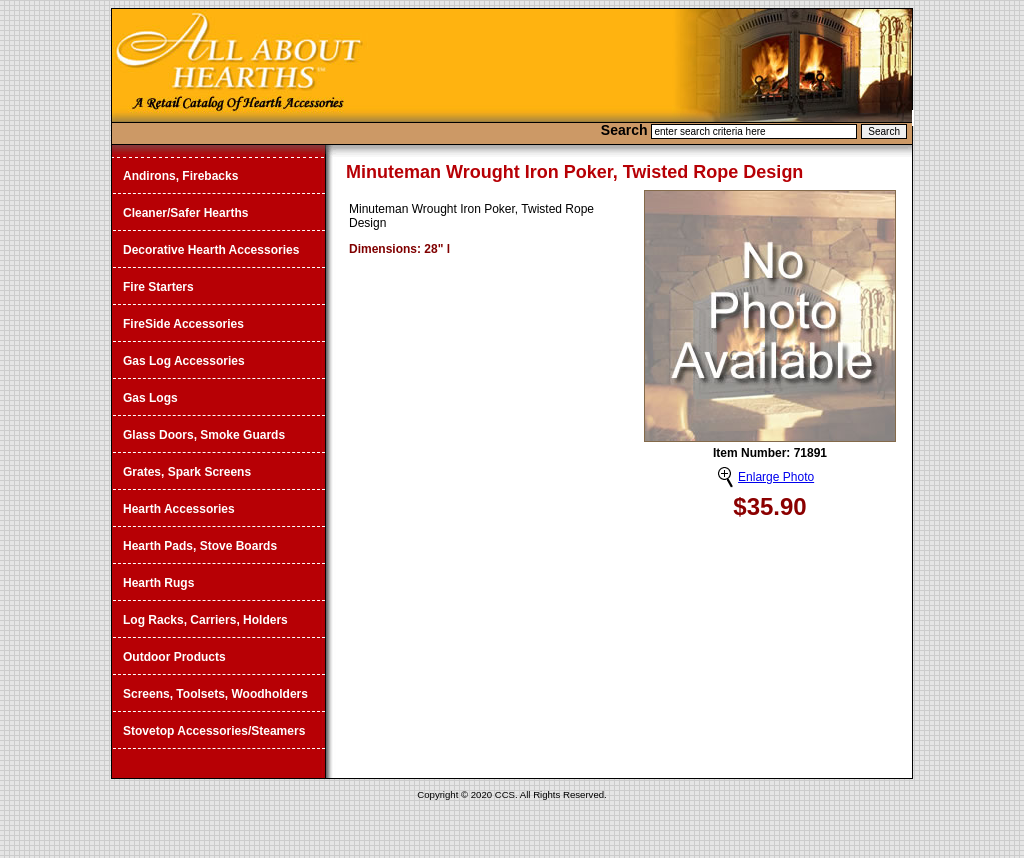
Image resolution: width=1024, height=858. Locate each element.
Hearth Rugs (158, 583)
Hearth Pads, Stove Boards (200, 546)
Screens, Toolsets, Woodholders (215, 694)
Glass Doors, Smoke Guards (204, 435)
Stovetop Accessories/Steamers (214, 731)
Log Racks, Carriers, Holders (205, 620)
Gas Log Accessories (184, 361)
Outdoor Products (174, 657)
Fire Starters (158, 287)
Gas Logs (150, 398)
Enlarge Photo (776, 477)
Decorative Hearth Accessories (211, 250)
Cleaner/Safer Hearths (185, 213)
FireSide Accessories (183, 324)
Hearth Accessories (179, 509)
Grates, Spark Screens (187, 472)
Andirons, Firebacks (180, 176)
